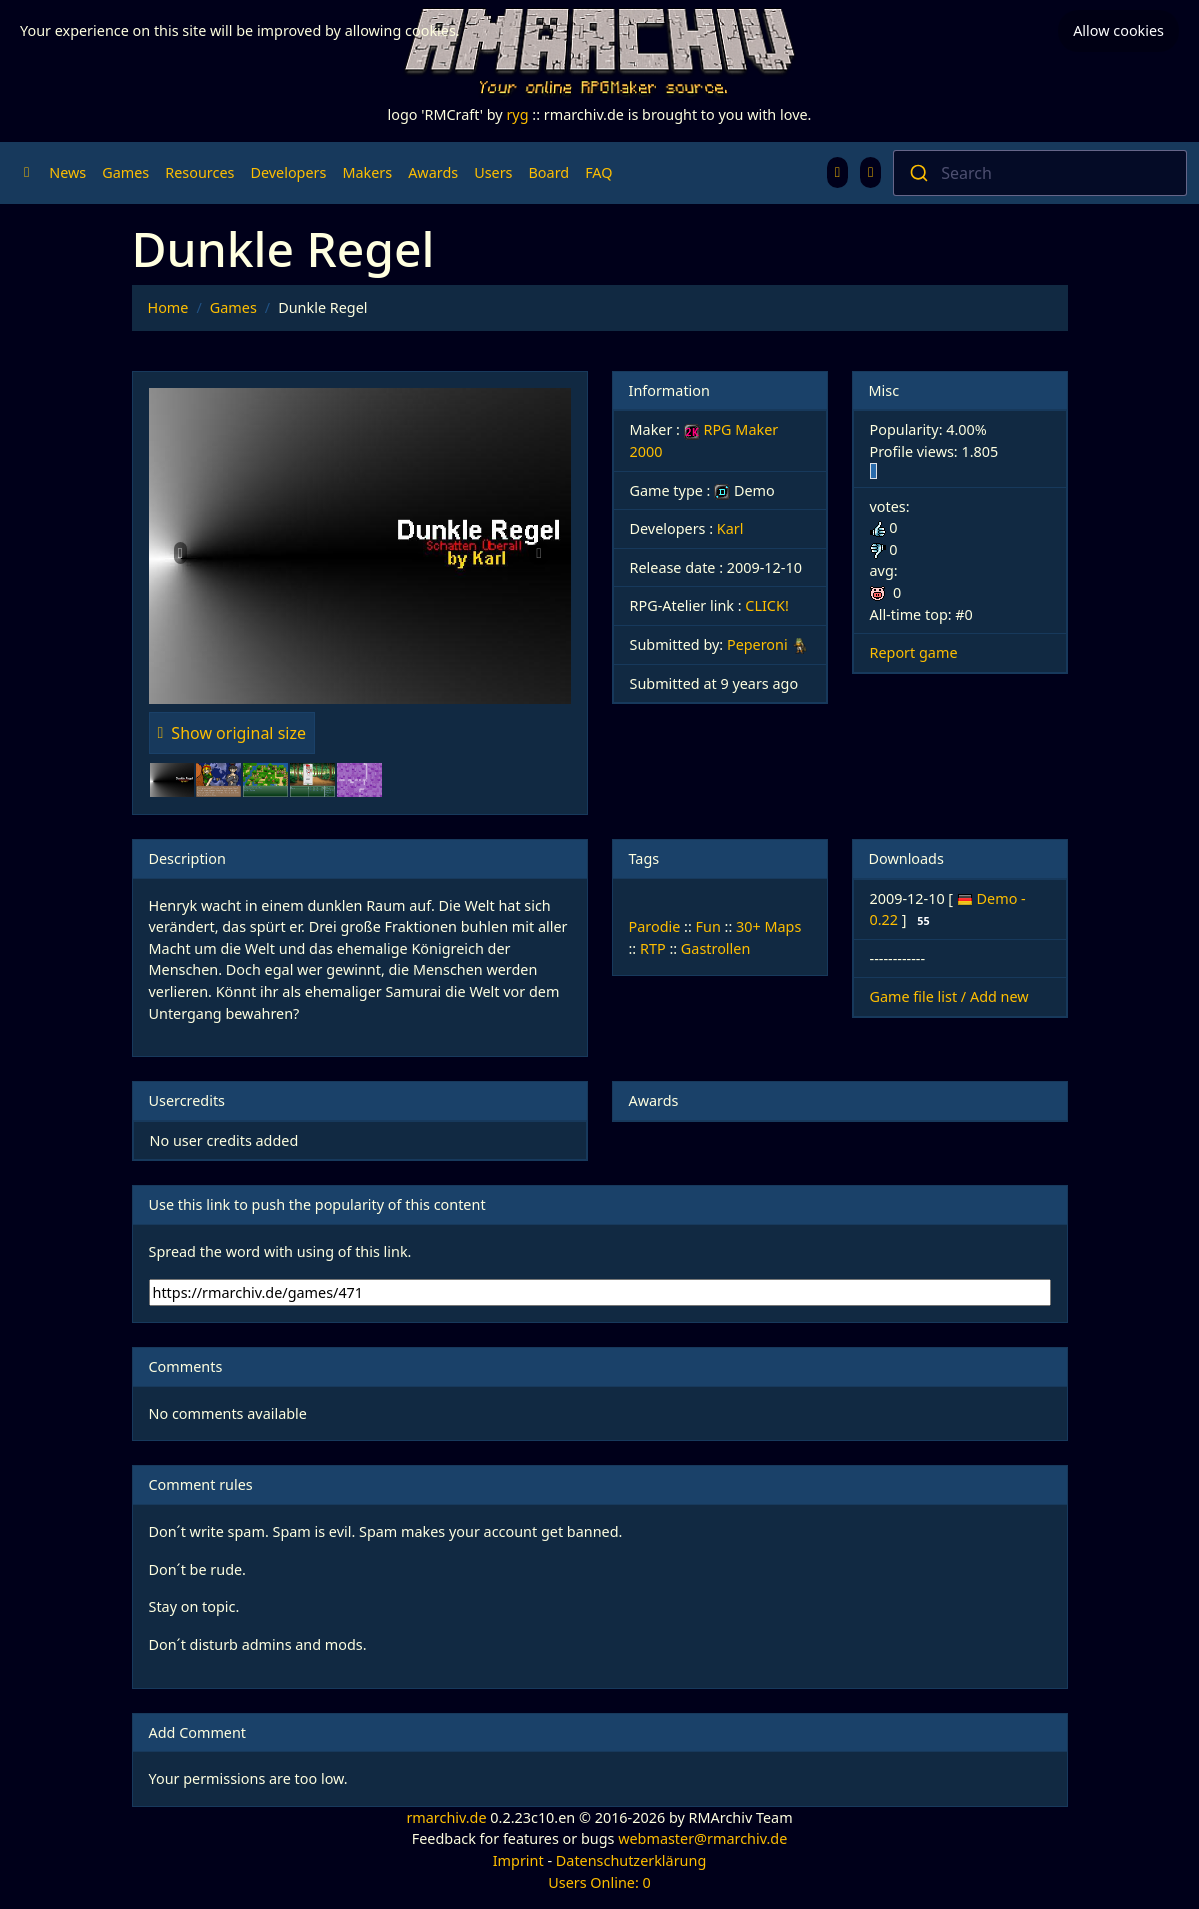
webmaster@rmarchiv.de (702, 1838)
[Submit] (917, 173)
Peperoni (757, 644)
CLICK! (766, 605)
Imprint (518, 1860)
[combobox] (1040, 173)
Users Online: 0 (599, 1882)
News (67, 172)
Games (125, 172)
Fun (708, 926)
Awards (433, 172)
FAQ (598, 172)
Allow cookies (1118, 30)
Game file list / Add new (949, 996)
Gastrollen (715, 948)
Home (168, 307)
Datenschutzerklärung (631, 1860)
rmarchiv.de (446, 1817)
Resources (199, 172)
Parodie (655, 926)
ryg (517, 114)
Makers (367, 172)
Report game (914, 652)
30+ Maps (768, 926)
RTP (653, 948)
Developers (288, 172)
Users (493, 172)
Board (549, 172)
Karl (730, 528)
